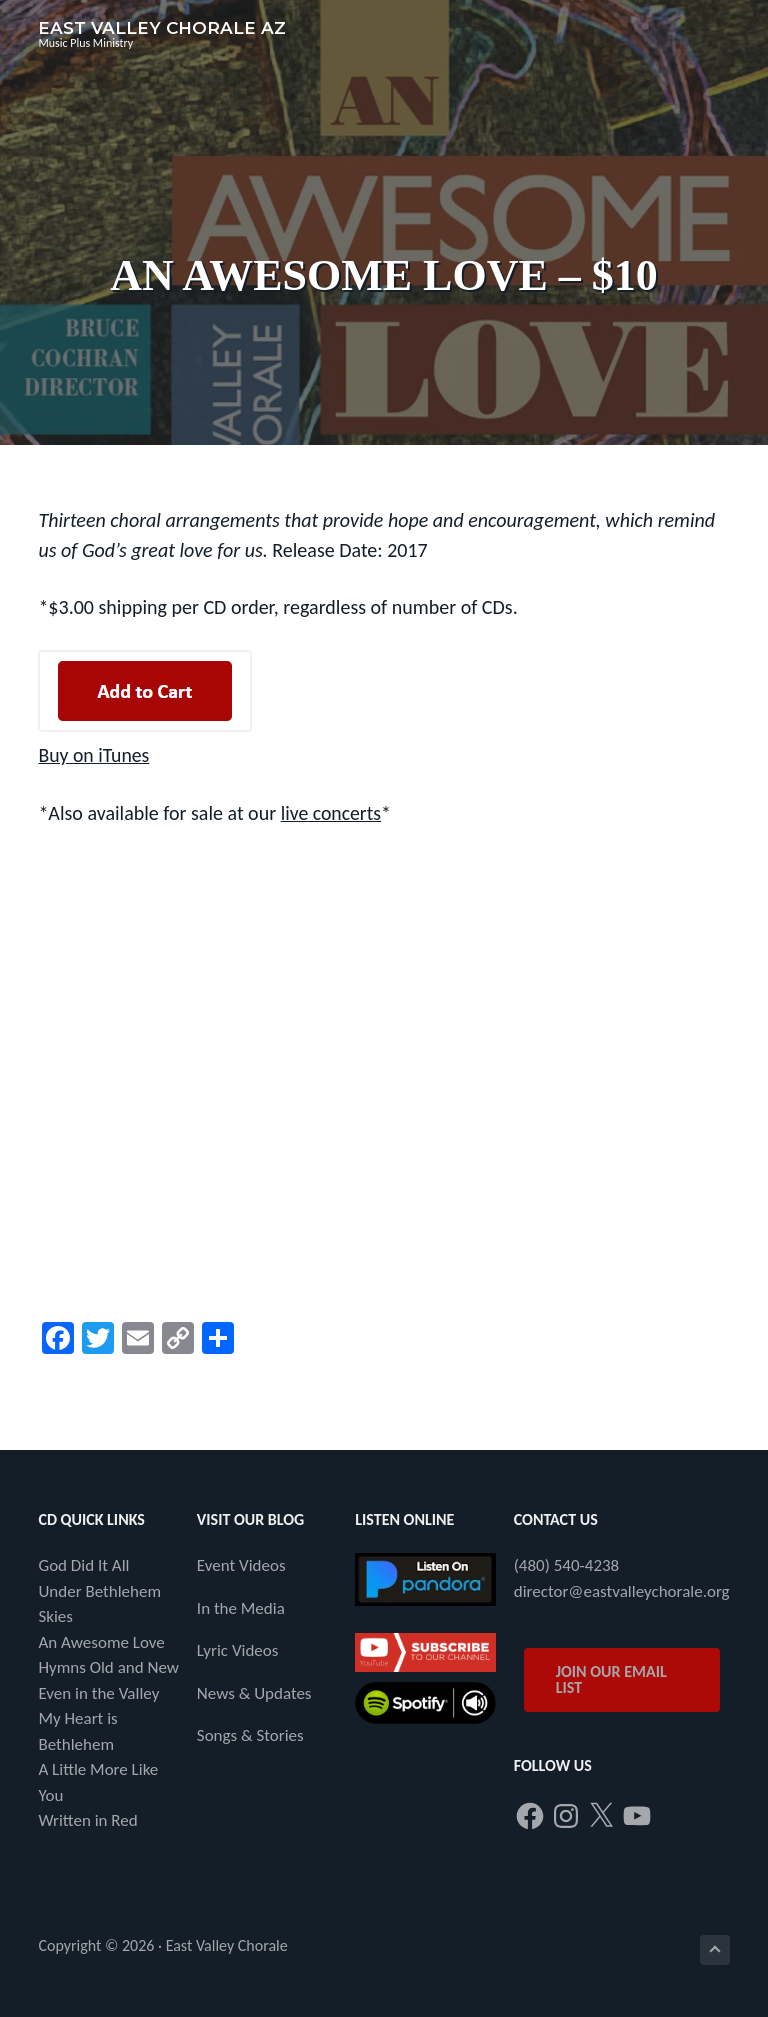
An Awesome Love (101, 1641)
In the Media (241, 1607)
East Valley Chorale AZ (162, 28)
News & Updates (254, 1692)
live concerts (332, 812)
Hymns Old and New (108, 1666)
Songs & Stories (250, 1734)
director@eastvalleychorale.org (622, 1590)
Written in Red (87, 1819)
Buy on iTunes (94, 755)
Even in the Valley (98, 1692)
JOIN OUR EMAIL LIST (611, 1678)
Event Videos (241, 1564)
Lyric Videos (238, 1649)
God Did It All (83, 1564)
